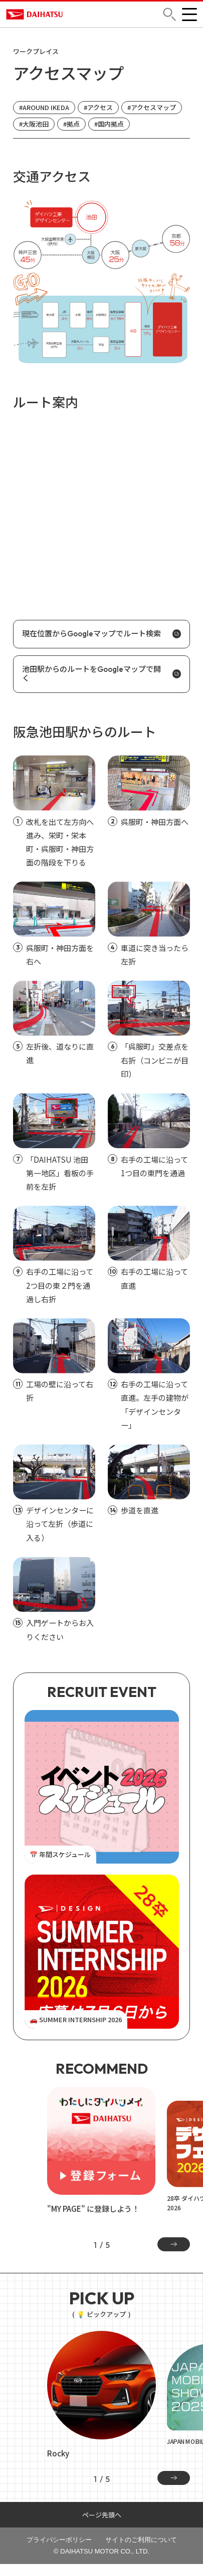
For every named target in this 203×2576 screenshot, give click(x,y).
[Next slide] (173, 2244)
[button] (169, 14)
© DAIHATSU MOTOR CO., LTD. (101, 2551)
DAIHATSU (39, 14)
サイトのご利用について (141, 2539)
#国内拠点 (109, 124)
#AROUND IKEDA (44, 107)
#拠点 (71, 124)
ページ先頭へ (101, 2514)
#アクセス (98, 107)
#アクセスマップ (151, 107)
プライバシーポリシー (59, 2539)
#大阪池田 (34, 124)
